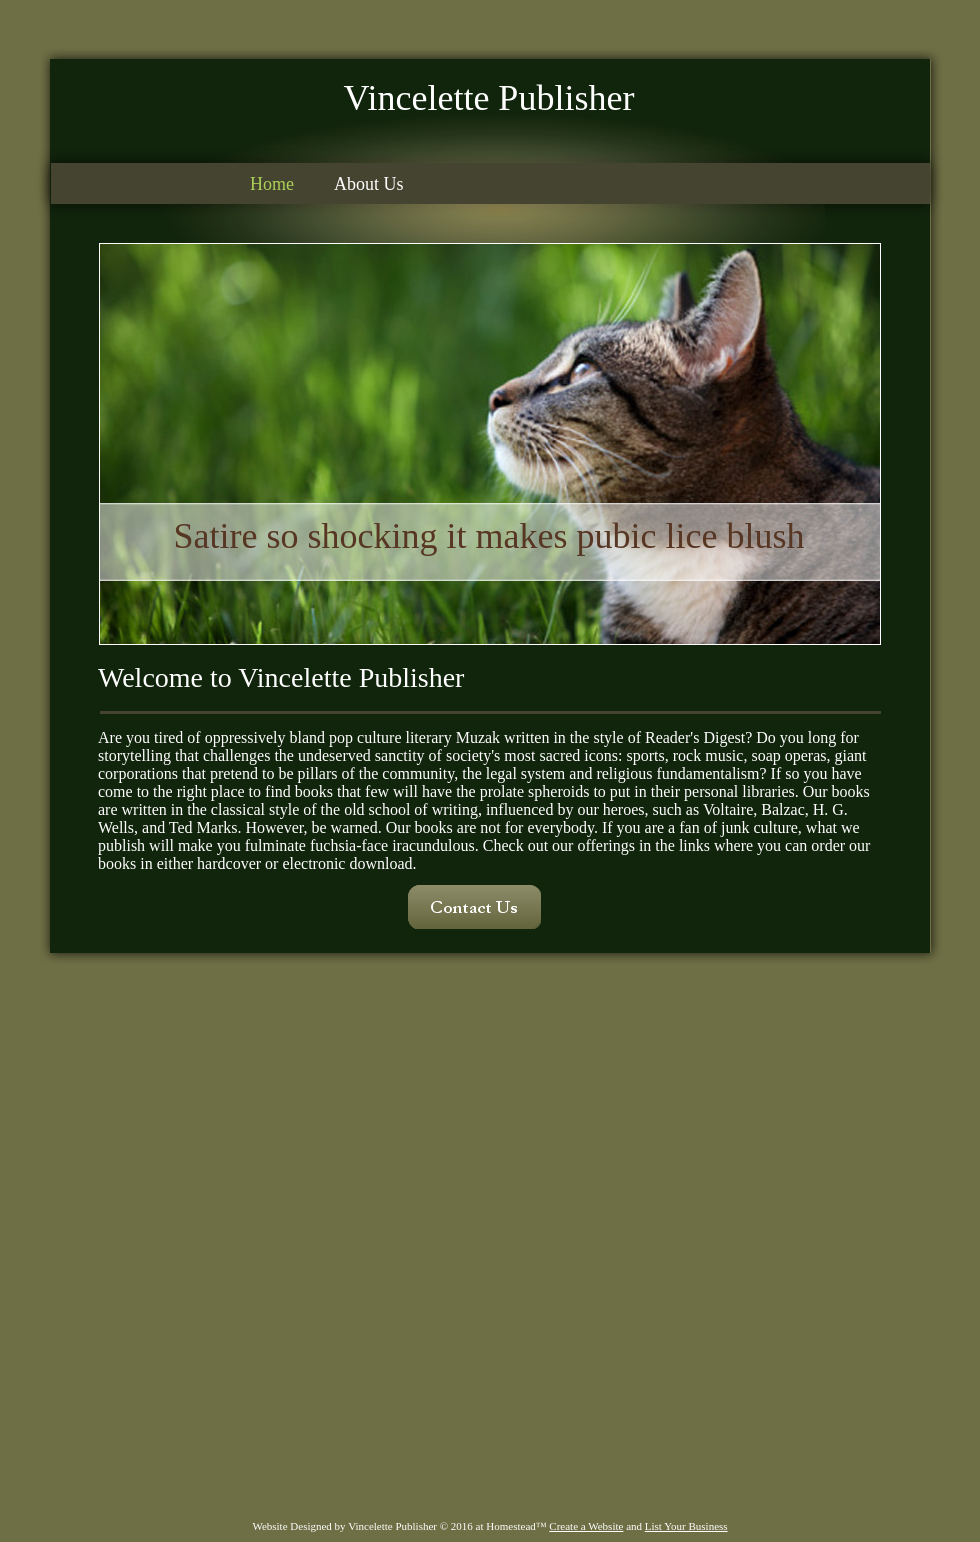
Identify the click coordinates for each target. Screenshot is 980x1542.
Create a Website (586, 1526)
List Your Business (686, 1526)
